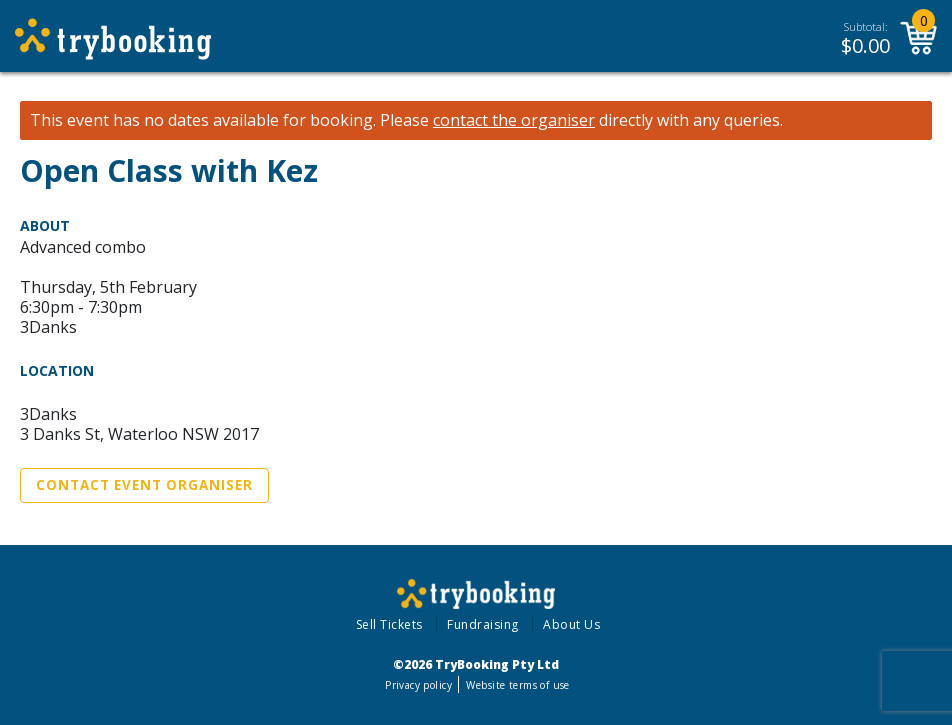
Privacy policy (418, 685)
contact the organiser (514, 120)
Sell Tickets (389, 624)
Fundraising (483, 624)
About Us (571, 624)
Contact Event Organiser (144, 485)
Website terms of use (517, 685)
